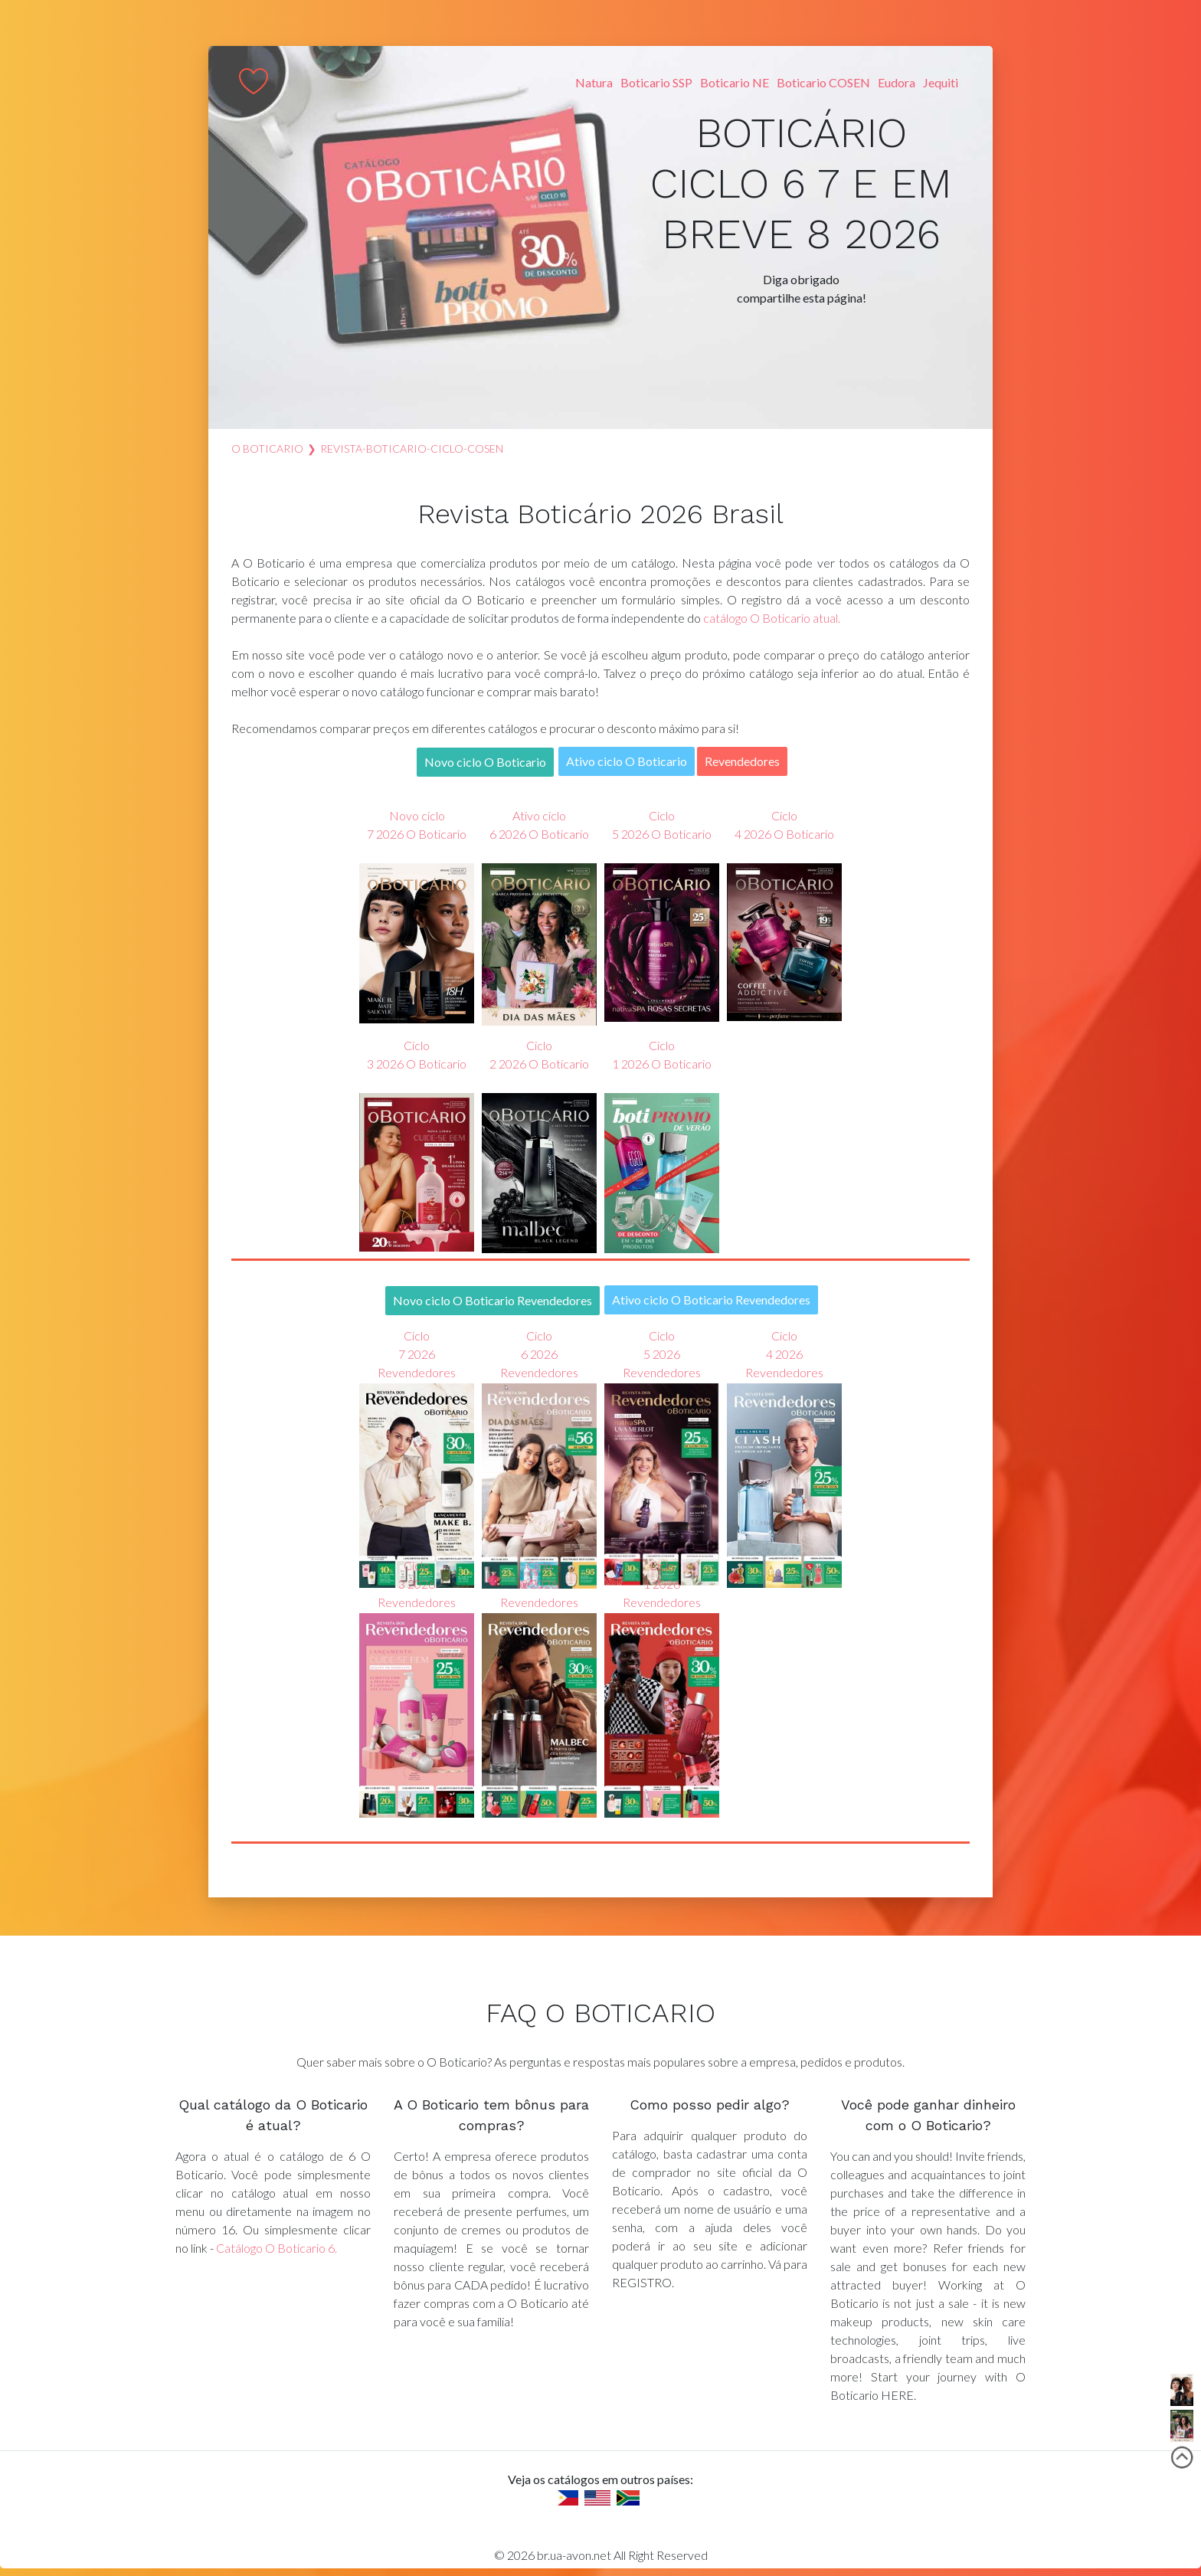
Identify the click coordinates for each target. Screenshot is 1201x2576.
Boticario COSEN (823, 82)
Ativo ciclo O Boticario (626, 761)
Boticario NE (734, 82)
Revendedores (742, 761)
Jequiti (940, 82)
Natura (594, 82)
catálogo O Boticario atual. (771, 617)
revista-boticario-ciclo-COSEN (411, 448)
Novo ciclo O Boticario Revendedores (492, 1300)
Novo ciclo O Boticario (485, 761)
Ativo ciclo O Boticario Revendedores (711, 1299)
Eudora (896, 82)
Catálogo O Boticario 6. (276, 2247)
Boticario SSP (656, 82)
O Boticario (267, 448)
